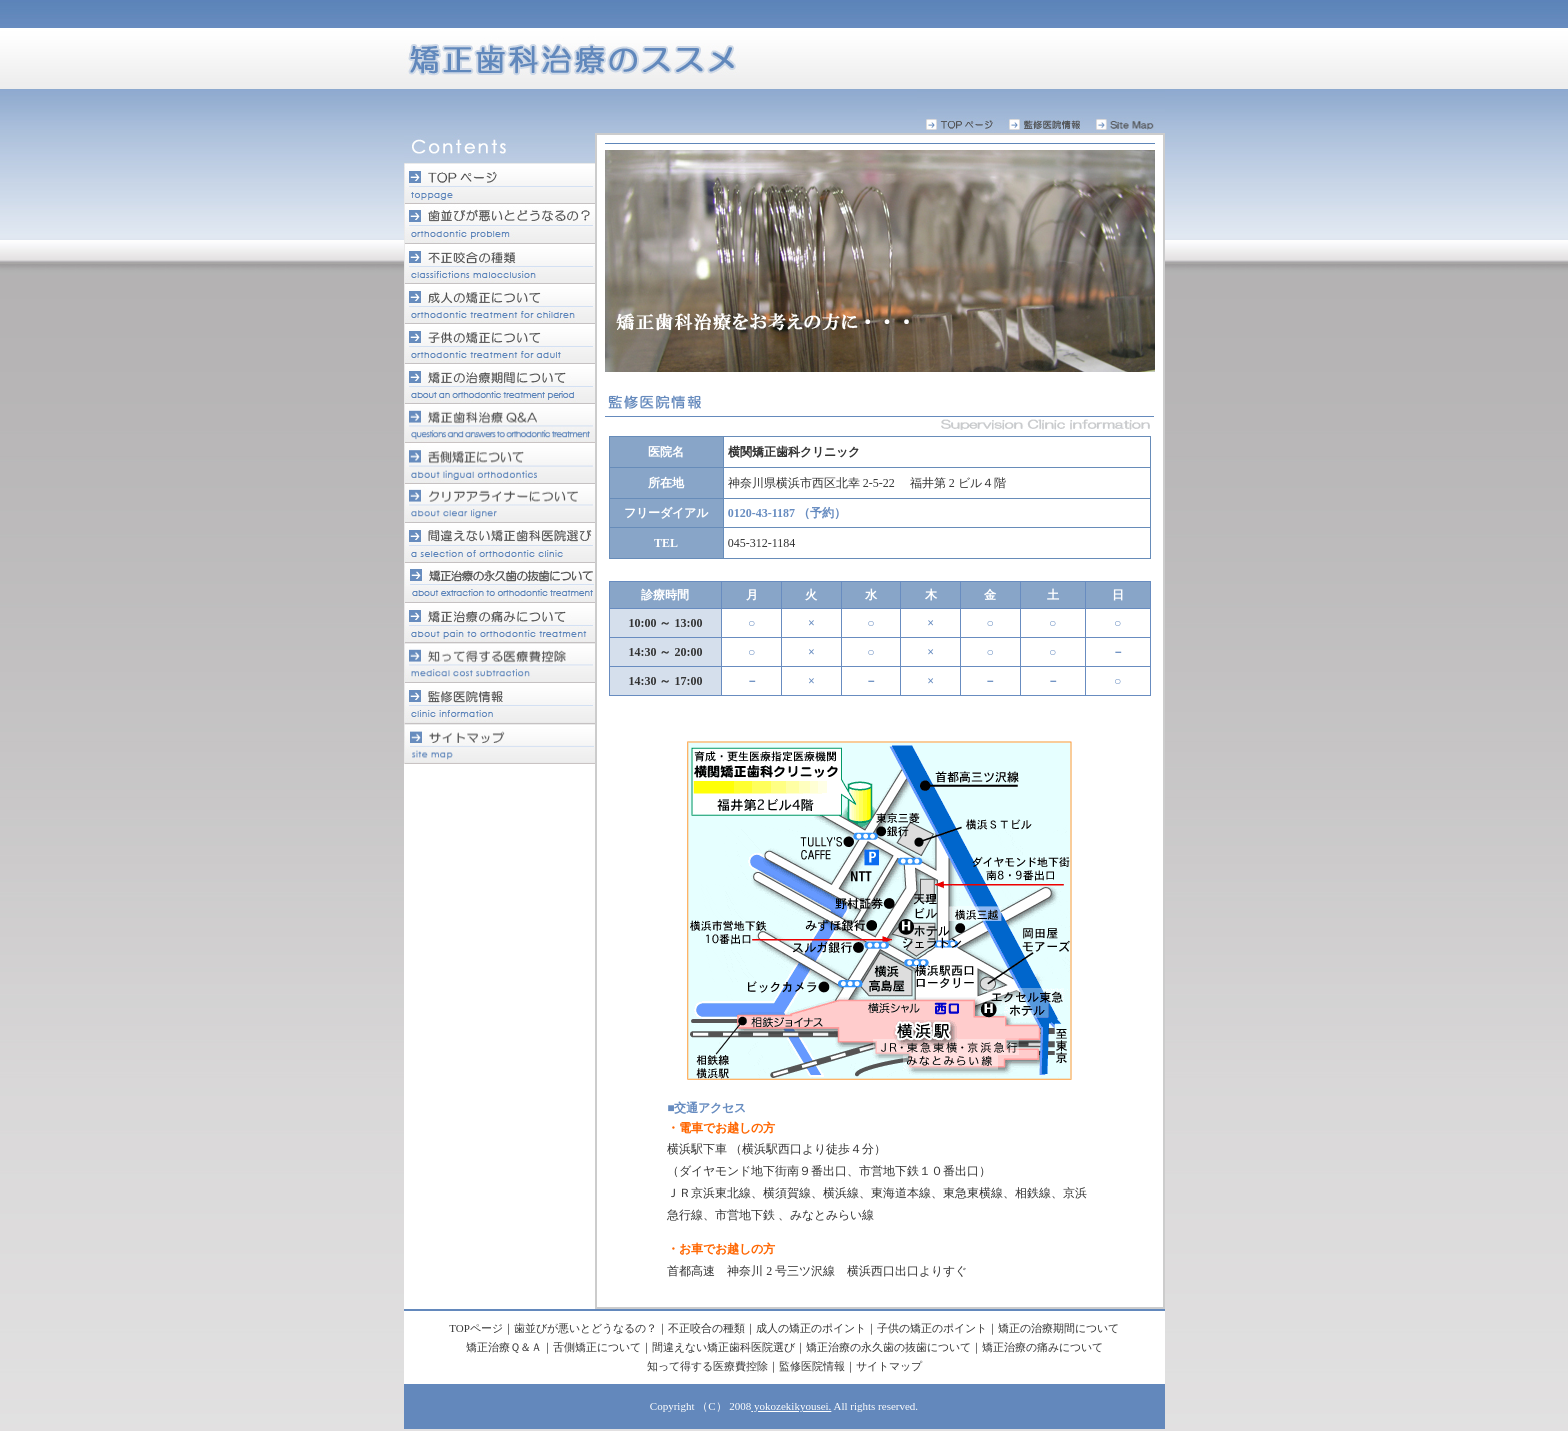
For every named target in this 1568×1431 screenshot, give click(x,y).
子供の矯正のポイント (932, 1328)
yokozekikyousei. (791, 1406)
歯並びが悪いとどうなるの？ (585, 1328)
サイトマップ (889, 1366)
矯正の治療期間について (1058, 1328)
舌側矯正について (597, 1347)
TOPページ (476, 1328)
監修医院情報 (812, 1366)
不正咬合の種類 (706, 1328)
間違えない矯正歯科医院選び (723, 1347)
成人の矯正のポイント (811, 1328)
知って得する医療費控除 (707, 1366)
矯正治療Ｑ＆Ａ (504, 1347)
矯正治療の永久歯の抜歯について (888, 1347)
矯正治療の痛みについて (1042, 1347)
